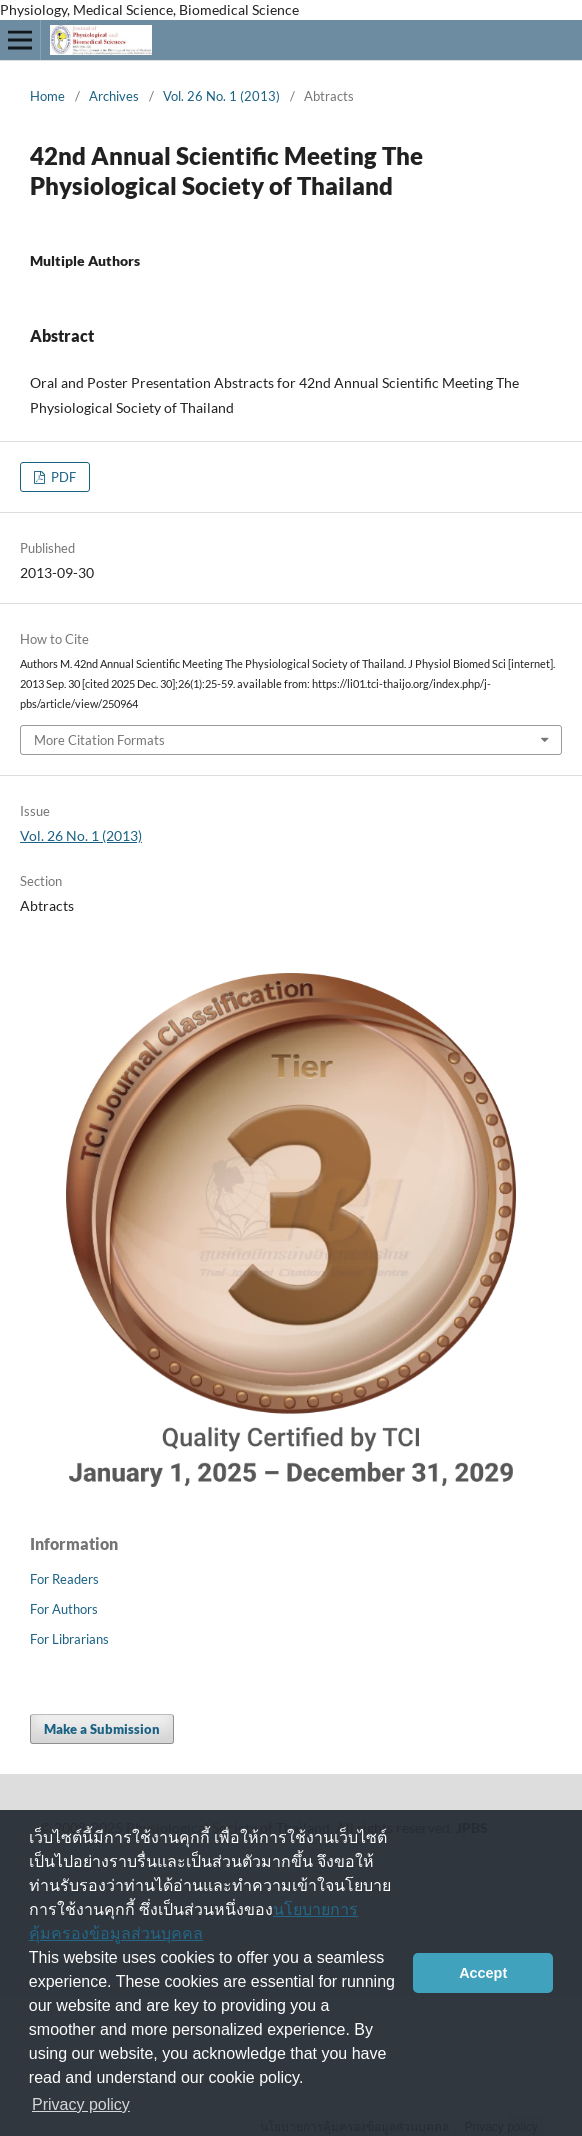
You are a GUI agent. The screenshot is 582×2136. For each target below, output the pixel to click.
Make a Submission (102, 1729)
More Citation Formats (99, 740)
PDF (62, 477)
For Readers (64, 1579)
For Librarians (69, 1639)
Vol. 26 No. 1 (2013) (221, 96)
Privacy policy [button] (81, 2104)
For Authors (64, 1609)
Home (47, 96)
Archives (114, 96)
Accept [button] (483, 1973)
